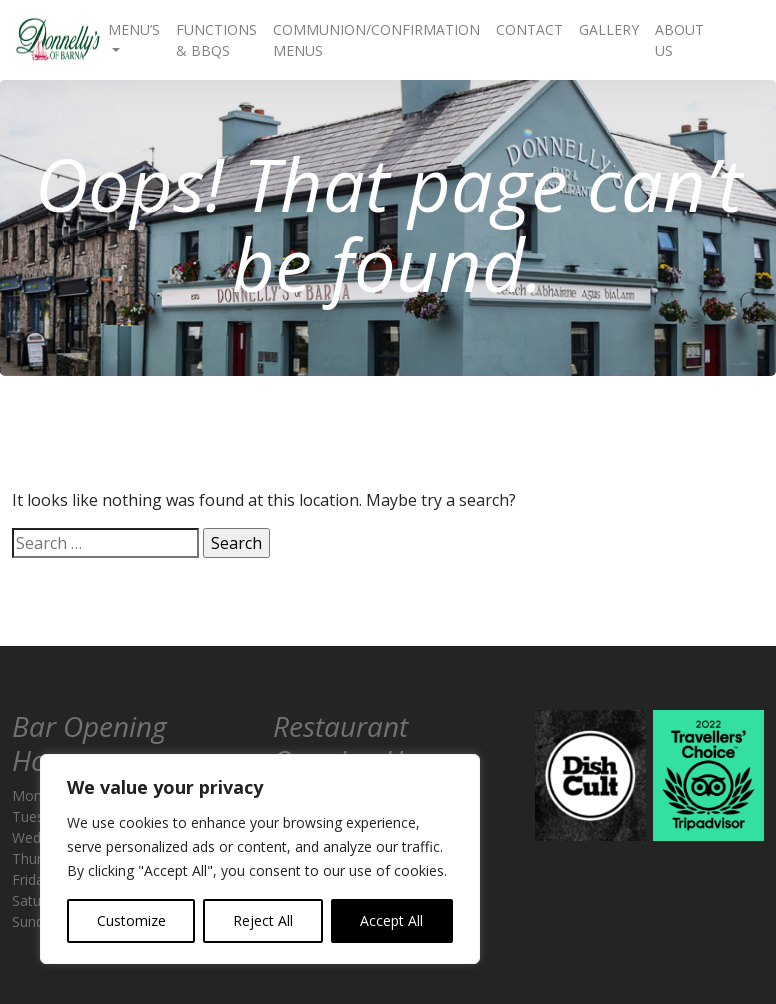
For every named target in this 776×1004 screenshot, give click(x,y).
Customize (131, 920)
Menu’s (134, 29)
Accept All (391, 920)
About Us (679, 40)
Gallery (609, 29)
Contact (529, 29)
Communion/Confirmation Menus (376, 40)
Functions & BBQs (216, 40)
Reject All (263, 920)
